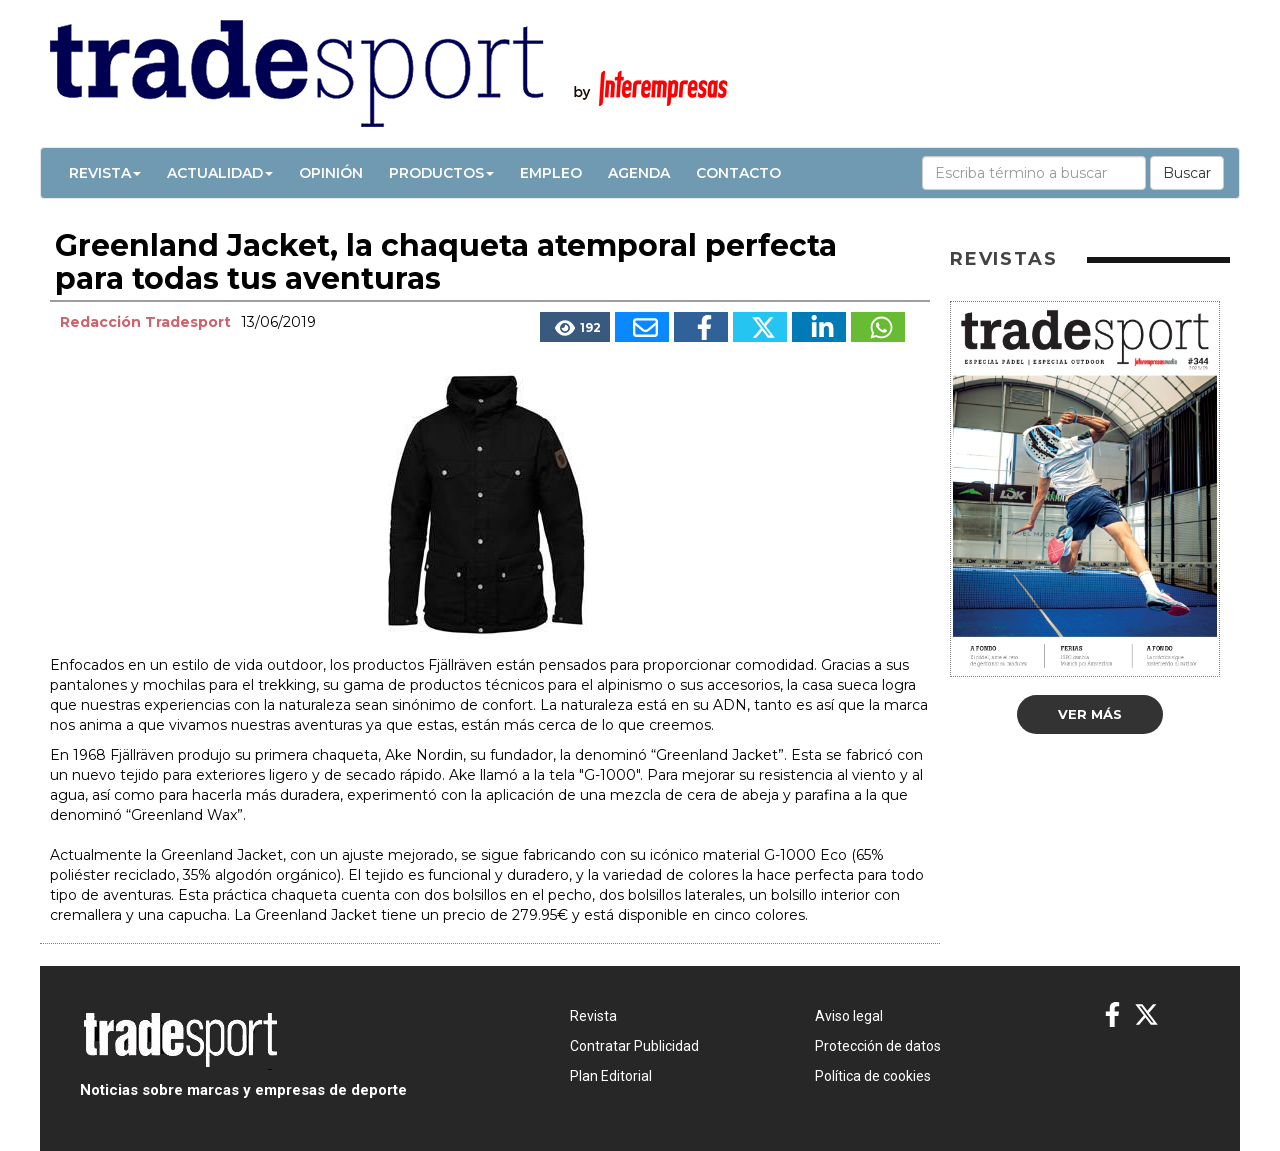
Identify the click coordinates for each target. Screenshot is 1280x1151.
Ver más (1090, 714)
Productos (441, 173)
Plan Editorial (611, 1076)
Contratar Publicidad (634, 1046)
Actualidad (220, 173)
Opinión (331, 173)
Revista (105, 173)
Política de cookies (873, 1076)
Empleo (551, 173)
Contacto (738, 173)
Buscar (1187, 173)
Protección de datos (878, 1046)
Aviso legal (849, 1016)
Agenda (639, 173)
